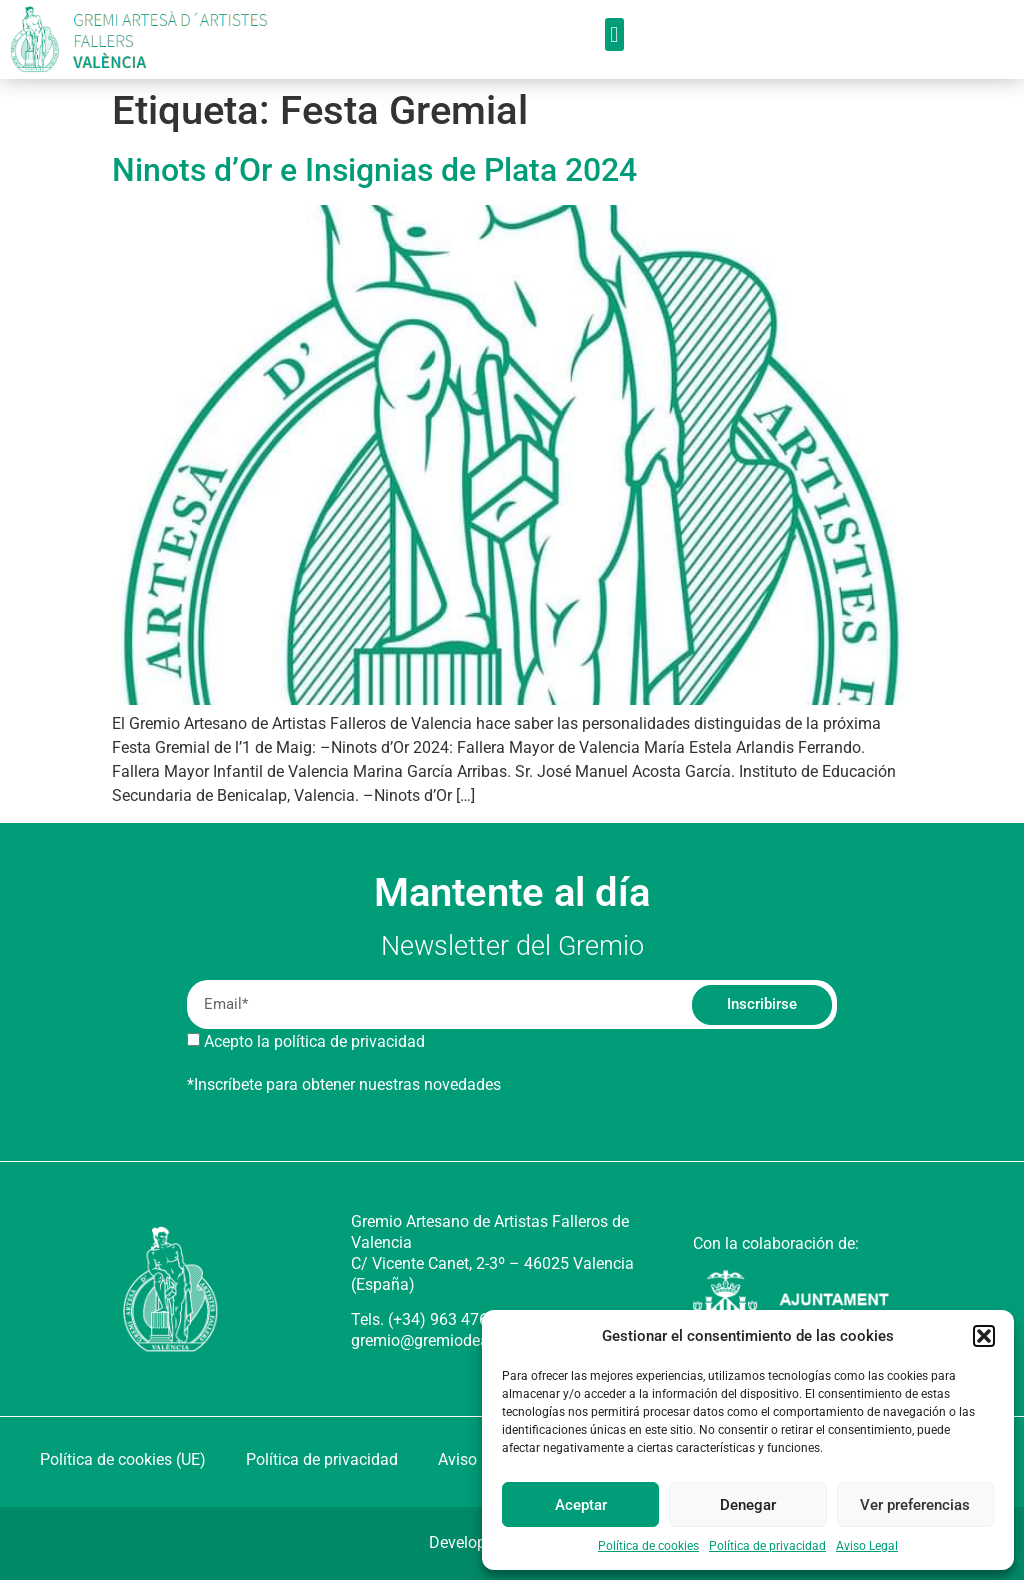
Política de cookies (648, 1546)
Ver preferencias (915, 1505)
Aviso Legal (867, 1546)
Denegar (748, 1505)
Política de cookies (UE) (123, 1459)
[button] (984, 1336)
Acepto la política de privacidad (314, 1041)
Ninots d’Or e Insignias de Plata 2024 (374, 170)
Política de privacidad (767, 1546)
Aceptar (581, 1505)
